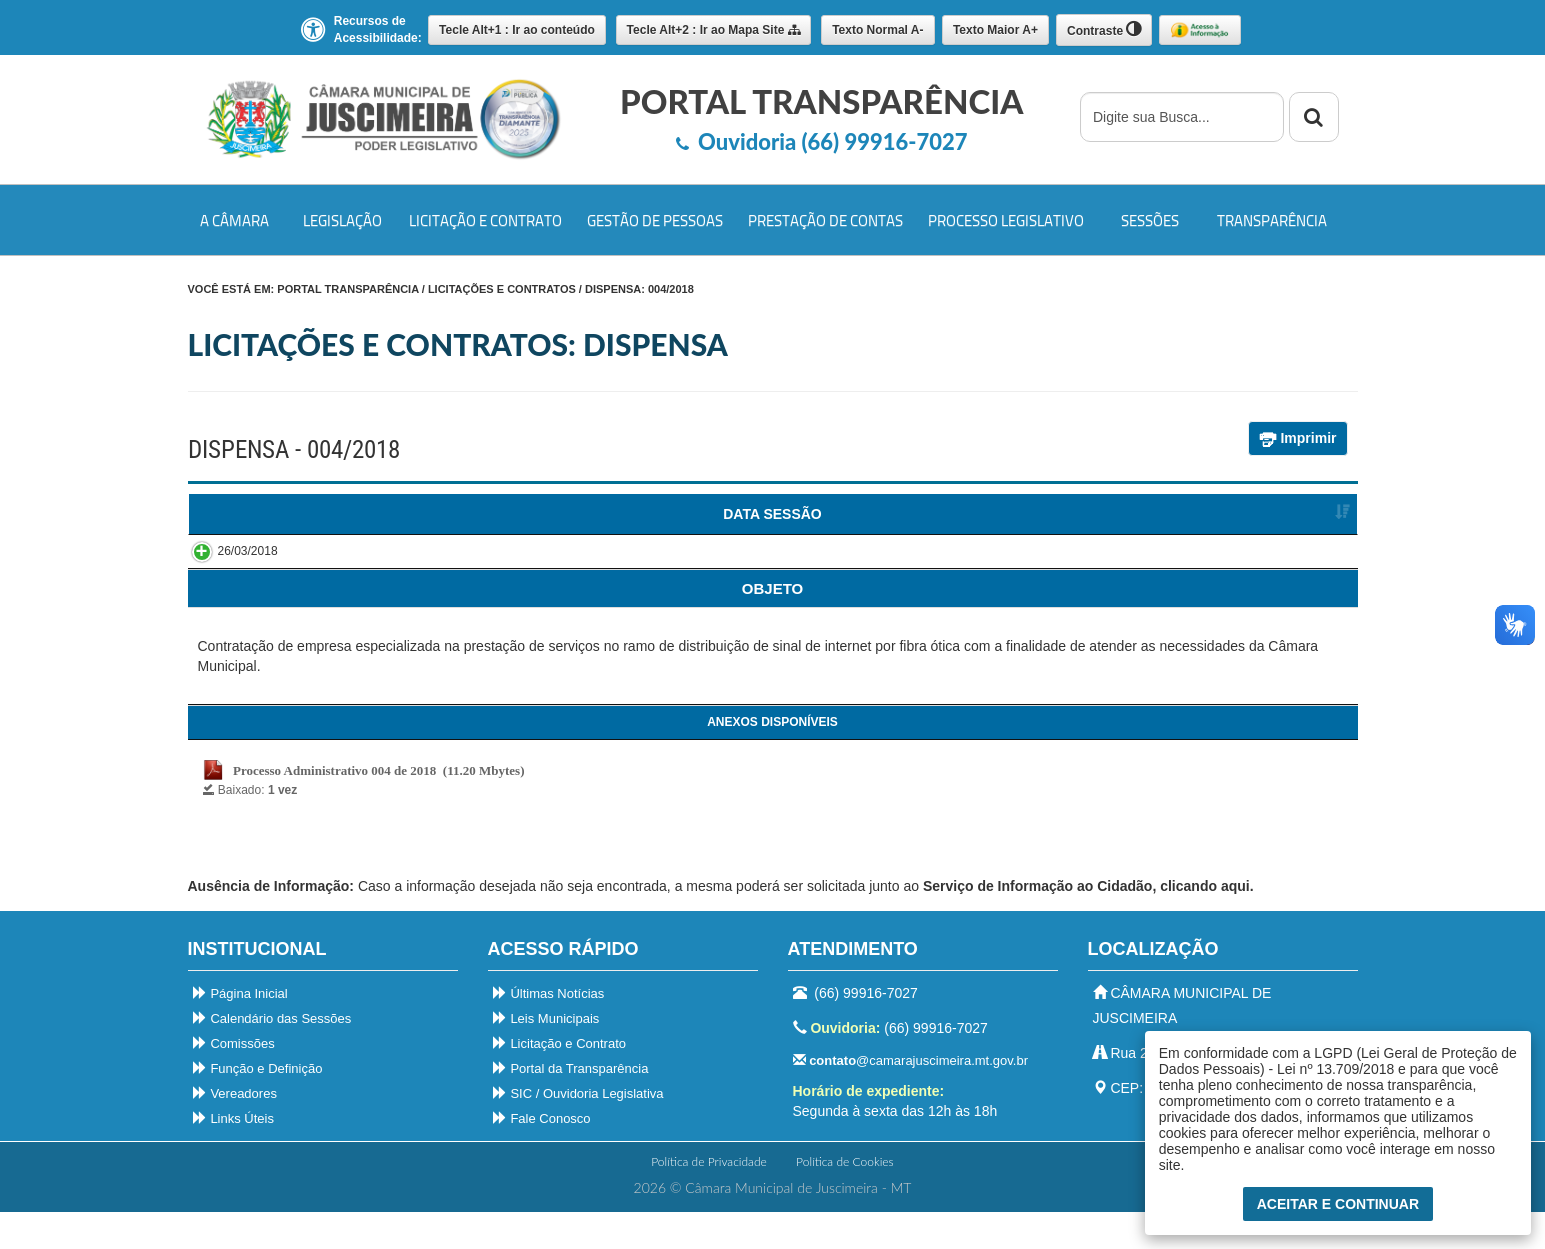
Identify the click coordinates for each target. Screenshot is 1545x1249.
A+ (995, 30)
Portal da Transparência (571, 1105)
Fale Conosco (542, 1155)
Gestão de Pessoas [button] (655, 220)
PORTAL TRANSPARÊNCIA (347, 289)
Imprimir (1298, 439)
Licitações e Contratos (502, 289)
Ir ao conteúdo (517, 30)
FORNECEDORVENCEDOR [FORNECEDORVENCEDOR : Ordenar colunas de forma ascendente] (1013, 524)
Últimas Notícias (549, 1030)
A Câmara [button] (234, 220)
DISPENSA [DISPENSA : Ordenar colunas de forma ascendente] (508, 514)
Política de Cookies (845, 1198)
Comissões (234, 1080)
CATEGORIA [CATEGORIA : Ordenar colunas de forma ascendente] (760, 514)
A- (877, 30)
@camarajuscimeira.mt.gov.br (910, 1097)
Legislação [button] (342, 220)
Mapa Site (713, 30)
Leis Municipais (546, 1055)
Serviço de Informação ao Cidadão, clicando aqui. (1088, 923)
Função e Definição (258, 1105)
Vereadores (235, 1130)
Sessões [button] (1150, 220)
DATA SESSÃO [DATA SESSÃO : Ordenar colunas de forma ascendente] (276, 514)
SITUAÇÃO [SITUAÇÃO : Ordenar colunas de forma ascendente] (1256, 514)
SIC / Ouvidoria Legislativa (578, 1130)
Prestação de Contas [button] (825, 220)
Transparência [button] (1272, 220)
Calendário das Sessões (272, 1055)
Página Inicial (240, 1030)
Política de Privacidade (708, 1198)
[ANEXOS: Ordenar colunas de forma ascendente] (773, 625)
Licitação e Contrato (560, 1080)
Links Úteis (233, 1155)
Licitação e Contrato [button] (485, 220)
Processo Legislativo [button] (1006, 220)
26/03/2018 (228, 571)
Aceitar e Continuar (1338, 1204)
